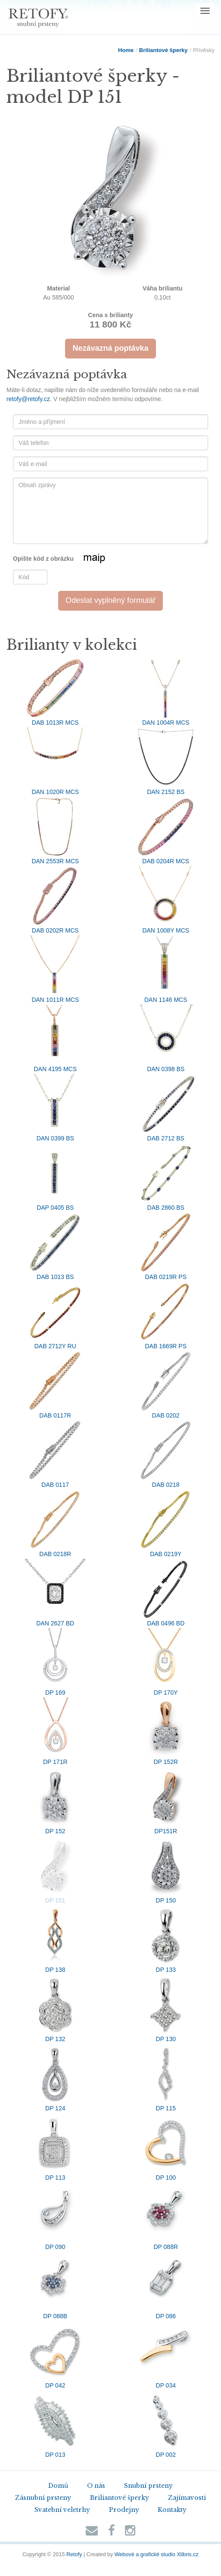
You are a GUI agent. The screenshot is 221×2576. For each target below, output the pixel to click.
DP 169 (55, 1662)
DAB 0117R (55, 1385)
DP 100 (166, 2147)
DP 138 (55, 1939)
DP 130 (166, 2008)
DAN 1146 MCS (166, 969)
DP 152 (55, 1801)
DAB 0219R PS (166, 1246)
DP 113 (55, 2147)
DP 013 (55, 2424)
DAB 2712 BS (166, 1108)
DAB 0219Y (166, 1523)
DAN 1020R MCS (55, 761)
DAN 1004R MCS (166, 692)
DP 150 (166, 1870)
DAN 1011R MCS (55, 969)
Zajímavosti (187, 2498)
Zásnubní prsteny (43, 2498)
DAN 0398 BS (166, 1038)
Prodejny (124, 2510)
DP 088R (166, 2216)
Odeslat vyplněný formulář (110, 600)
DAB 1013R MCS (55, 692)
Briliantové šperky (163, 50)
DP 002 (166, 2424)
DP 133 (166, 1939)
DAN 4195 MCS (55, 1038)
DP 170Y (166, 1662)
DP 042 (55, 2355)
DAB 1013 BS (55, 1246)
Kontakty (172, 2510)
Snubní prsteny (148, 2486)
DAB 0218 (166, 1454)
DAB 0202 (166, 1385)
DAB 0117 (55, 1454)
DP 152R (166, 1731)
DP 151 (55, 1870)
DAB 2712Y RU (55, 1316)
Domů (58, 2486)
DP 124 (55, 2078)
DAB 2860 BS (166, 1177)
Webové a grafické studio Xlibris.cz (157, 2554)
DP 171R (55, 1731)
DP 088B (55, 2286)
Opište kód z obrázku (70, 559)
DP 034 (166, 2355)
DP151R (166, 1801)
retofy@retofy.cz (28, 398)
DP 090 (55, 2216)
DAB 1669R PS (166, 1316)
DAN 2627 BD (55, 1593)
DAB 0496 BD (166, 1593)
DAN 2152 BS (166, 761)
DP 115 (166, 2078)
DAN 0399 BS (55, 1108)
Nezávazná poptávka (110, 348)
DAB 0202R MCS (55, 900)
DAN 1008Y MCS (166, 900)
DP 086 (166, 2286)
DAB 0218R (55, 1523)
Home (126, 50)
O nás (96, 2486)
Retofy (74, 2554)
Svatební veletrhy (62, 2510)
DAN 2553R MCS (55, 831)
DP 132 (55, 2008)
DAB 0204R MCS (166, 831)
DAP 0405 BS (55, 1177)
